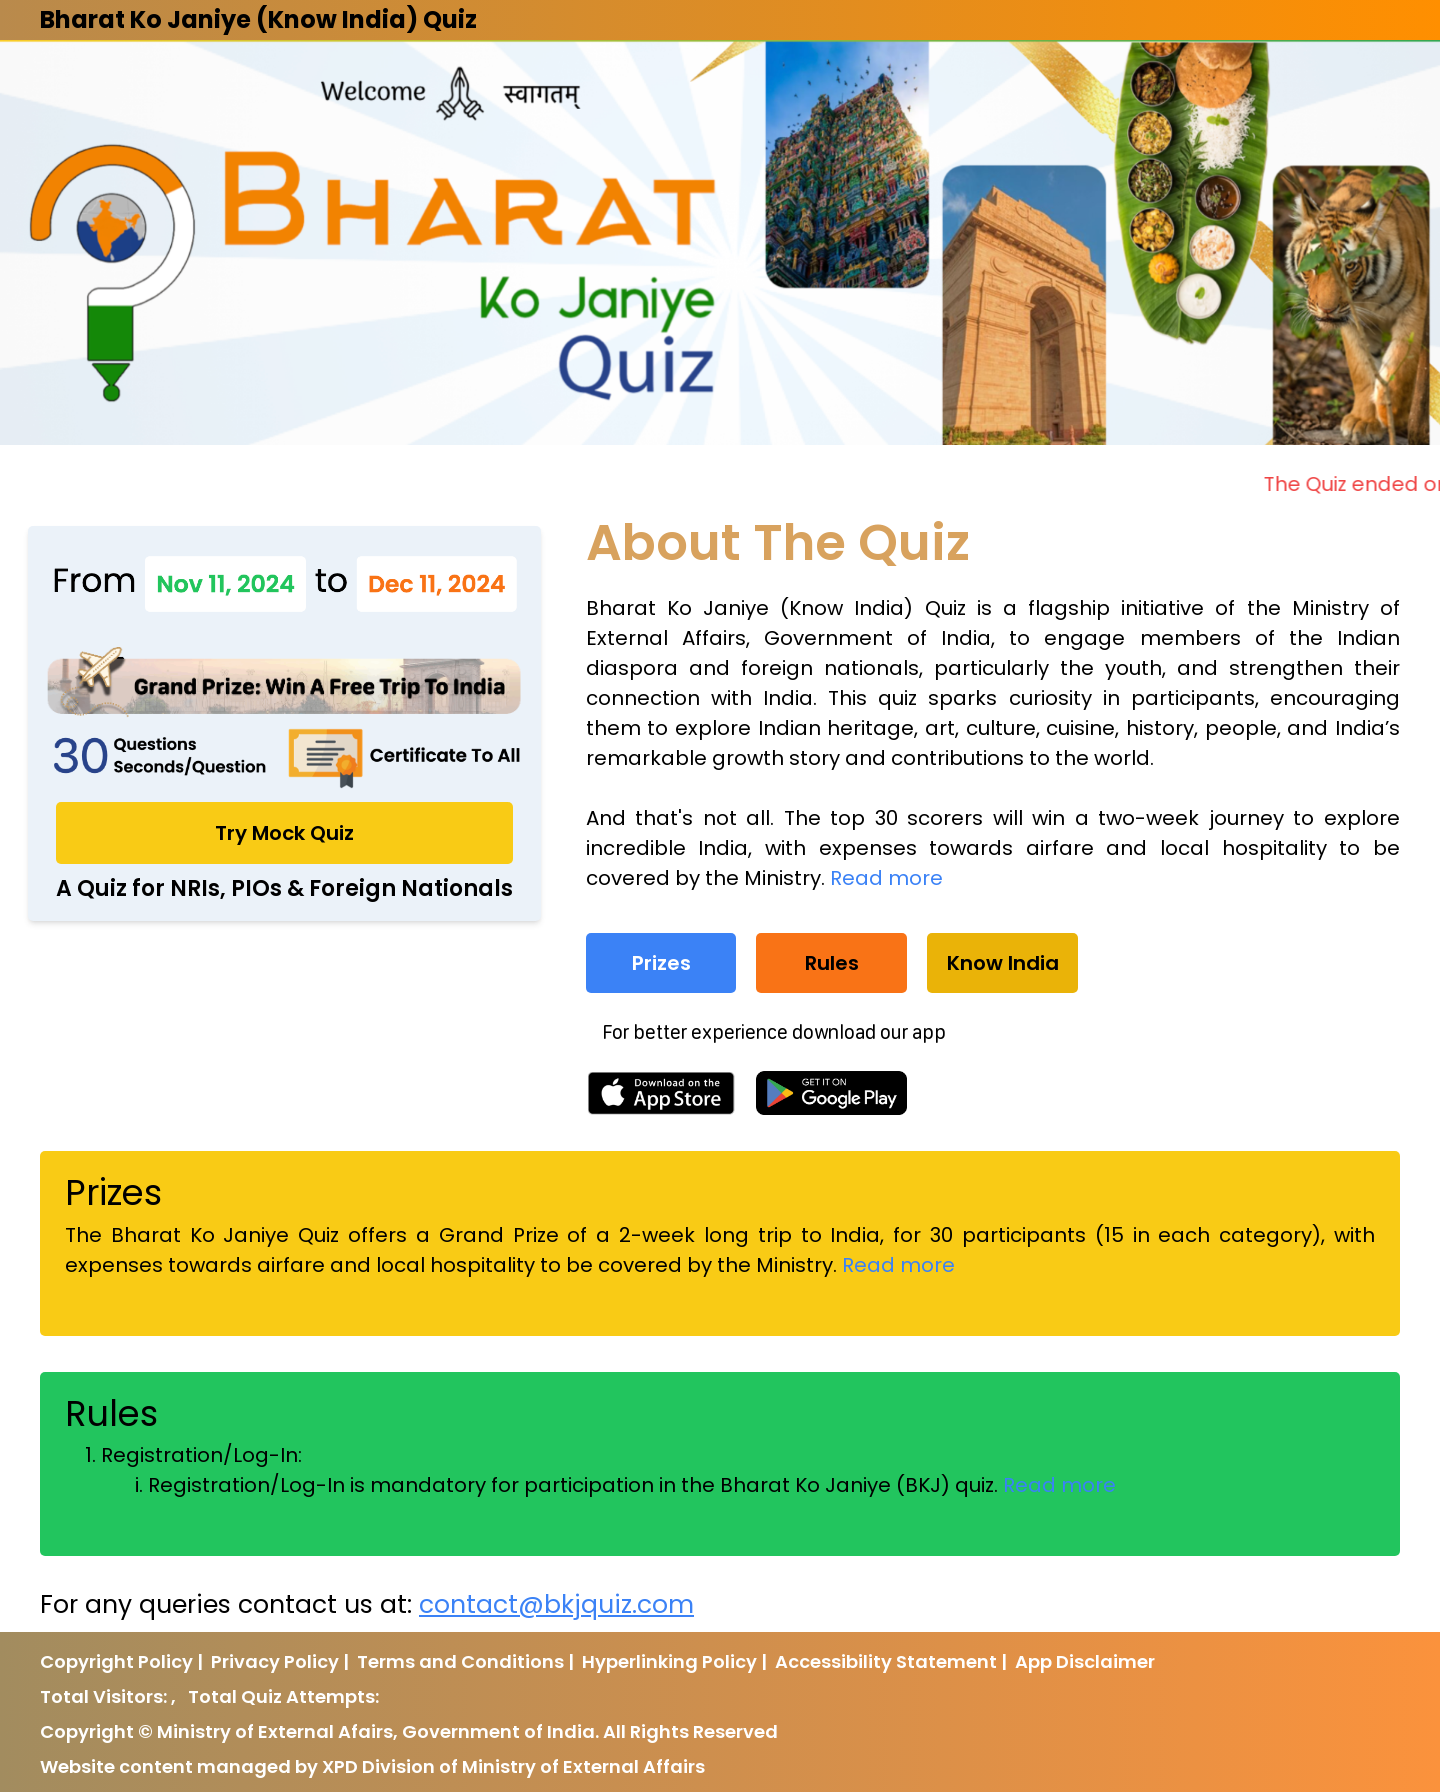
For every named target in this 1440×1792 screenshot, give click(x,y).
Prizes (661, 963)
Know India (1003, 963)
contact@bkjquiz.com (556, 1604)
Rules (832, 963)
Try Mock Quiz (284, 833)
